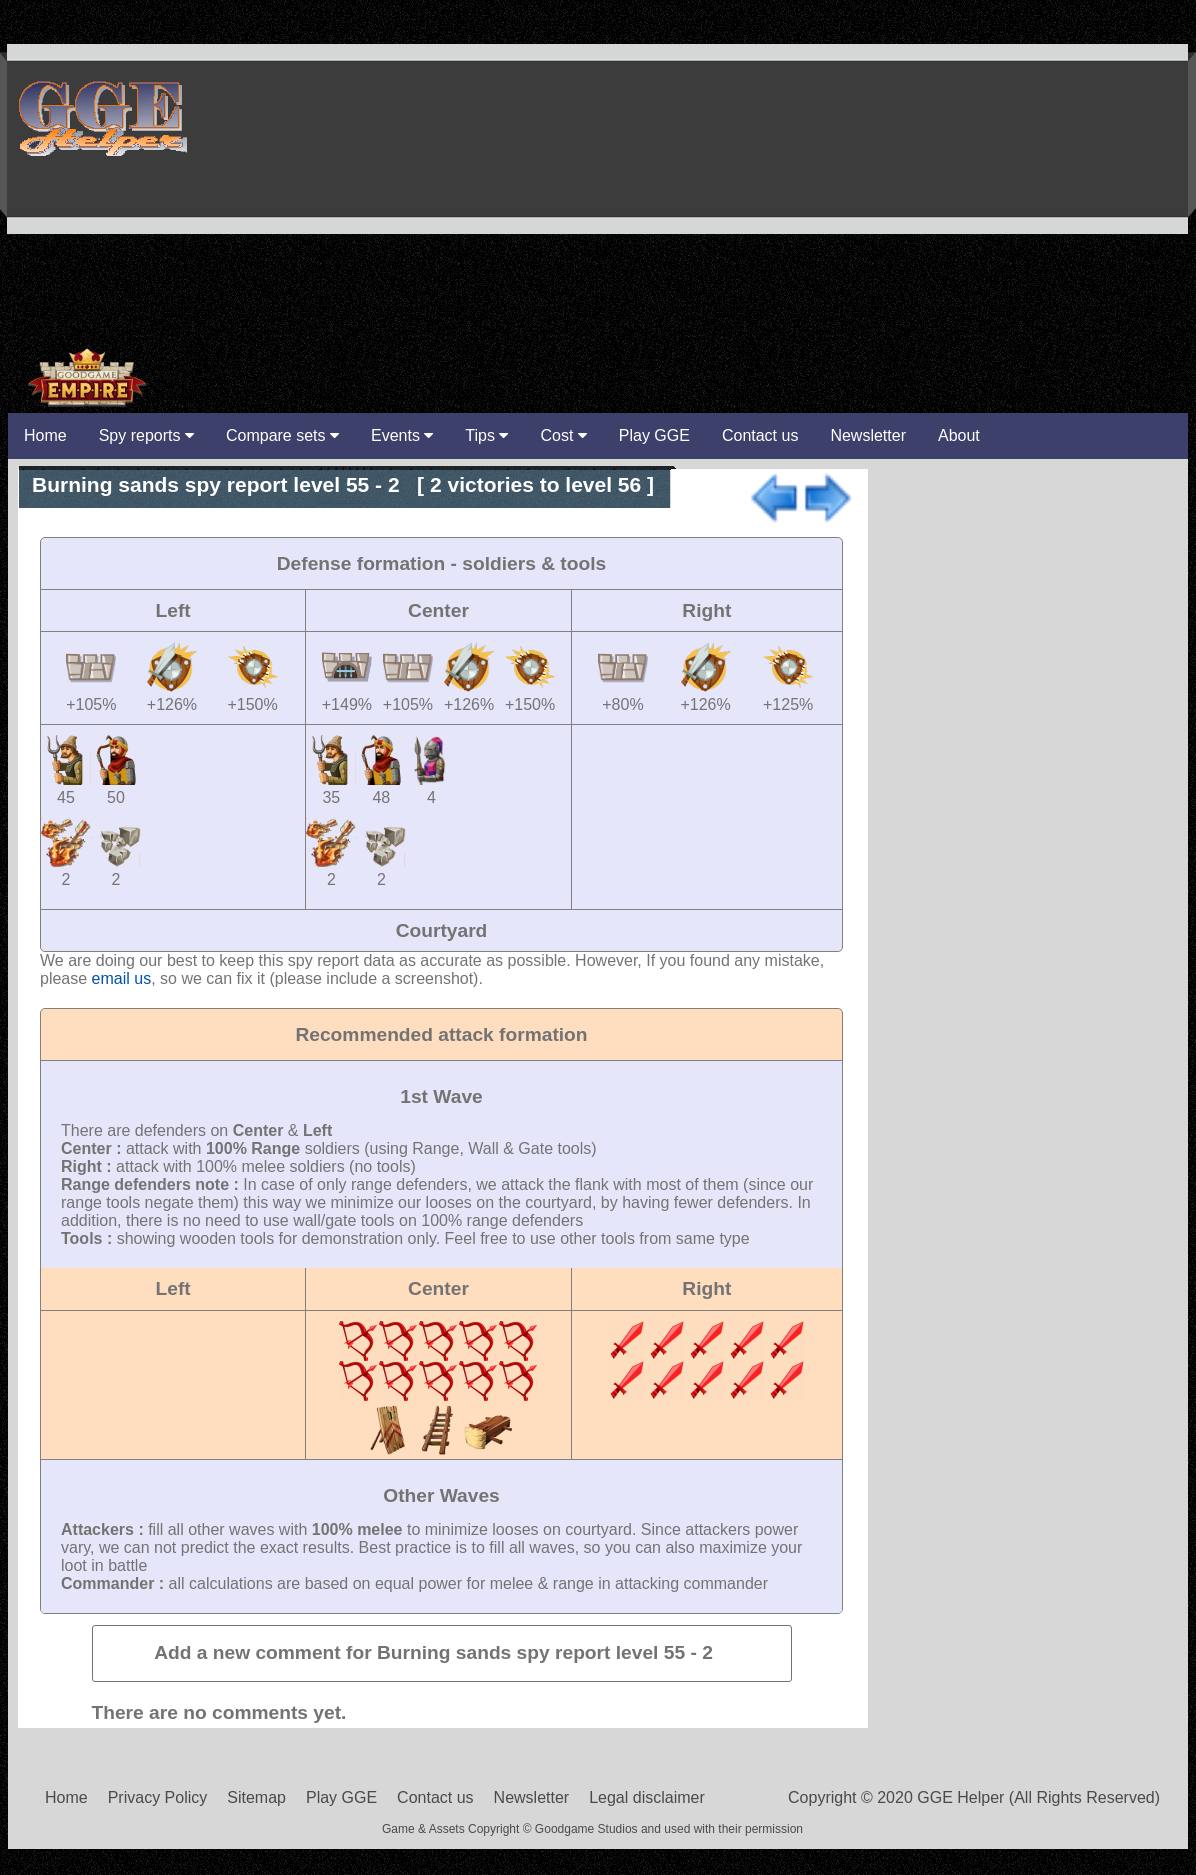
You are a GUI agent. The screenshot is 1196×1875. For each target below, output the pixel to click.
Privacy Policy (158, 1797)
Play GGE (654, 435)
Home (66, 1797)
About (959, 435)
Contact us (760, 435)
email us (122, 978)
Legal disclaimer (647, 1797)
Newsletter (868, 435)
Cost (563, 435)
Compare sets (282, 435)
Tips (486, 435)
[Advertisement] (957, 204)
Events (402, 435)
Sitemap (256, 1797)
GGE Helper (101, 117)
